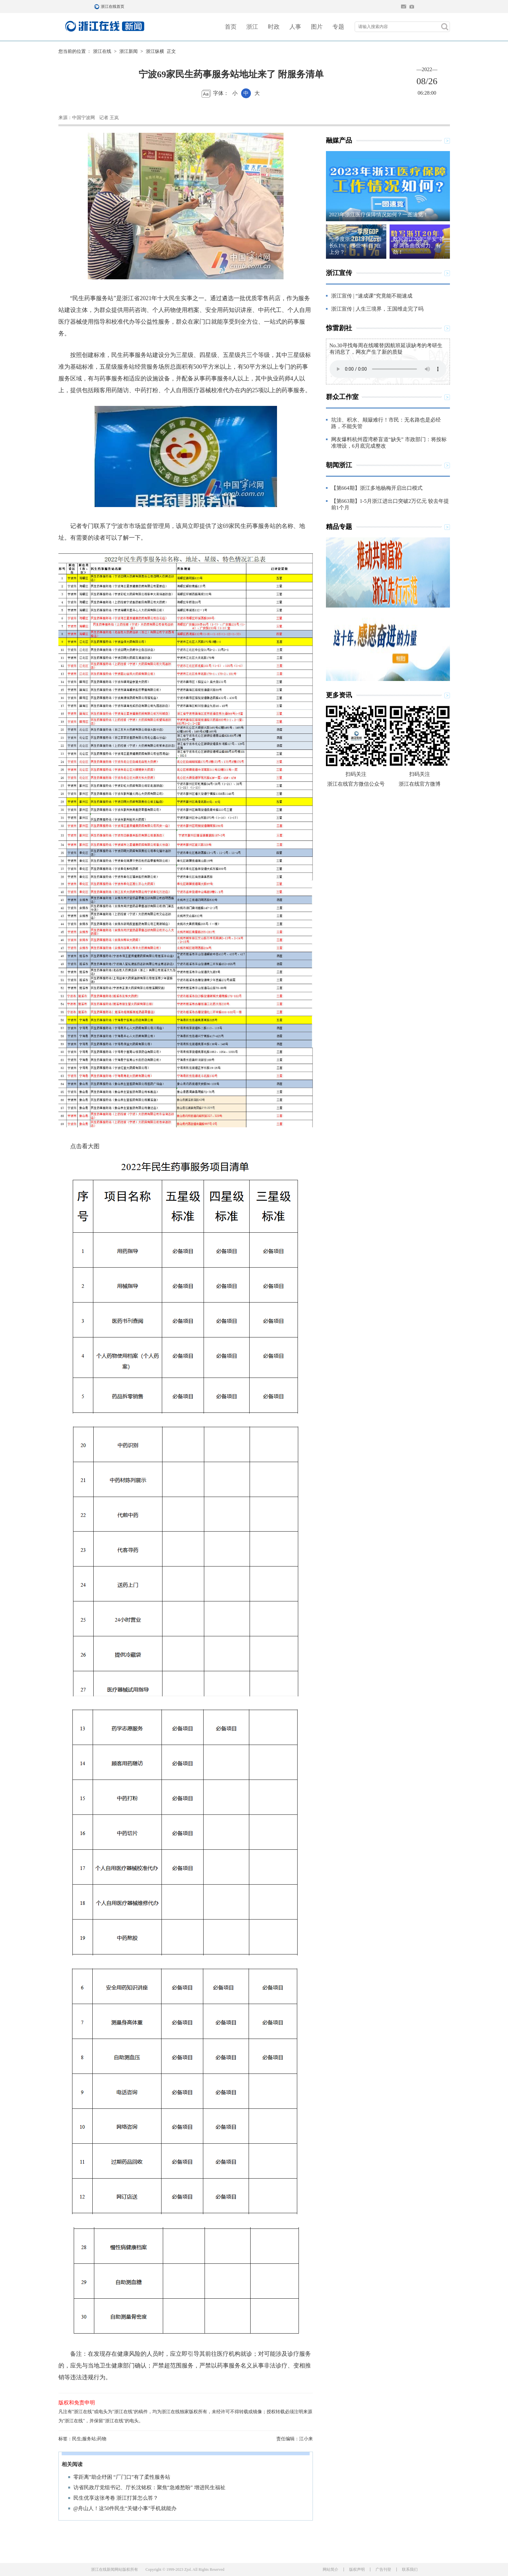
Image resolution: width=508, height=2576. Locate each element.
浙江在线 (102, 51)
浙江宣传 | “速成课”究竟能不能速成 (371, 296)
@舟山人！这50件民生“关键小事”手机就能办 (125, 2508)
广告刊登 (383, 2569)
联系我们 (410, 2569)
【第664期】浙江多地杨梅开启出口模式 (377, 488)
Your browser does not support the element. (388, 369)
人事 (295, 26)
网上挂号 (411, 6)
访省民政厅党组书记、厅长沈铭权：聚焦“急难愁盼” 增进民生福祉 (149, 2487)
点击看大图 (79, 1146)
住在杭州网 (403, 6)
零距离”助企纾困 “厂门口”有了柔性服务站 (121, 2477)
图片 (317, 26)
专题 (338, 26)
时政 (274, 26)
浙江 (252, 26)
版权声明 (357, 2569)
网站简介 (330, 2569)
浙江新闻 (128, 51)
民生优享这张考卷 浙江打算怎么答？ (115, 2498)
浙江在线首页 (97, 6)
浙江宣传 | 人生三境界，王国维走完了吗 (377, 309)
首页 (231, 26)
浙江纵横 (155, 51)
